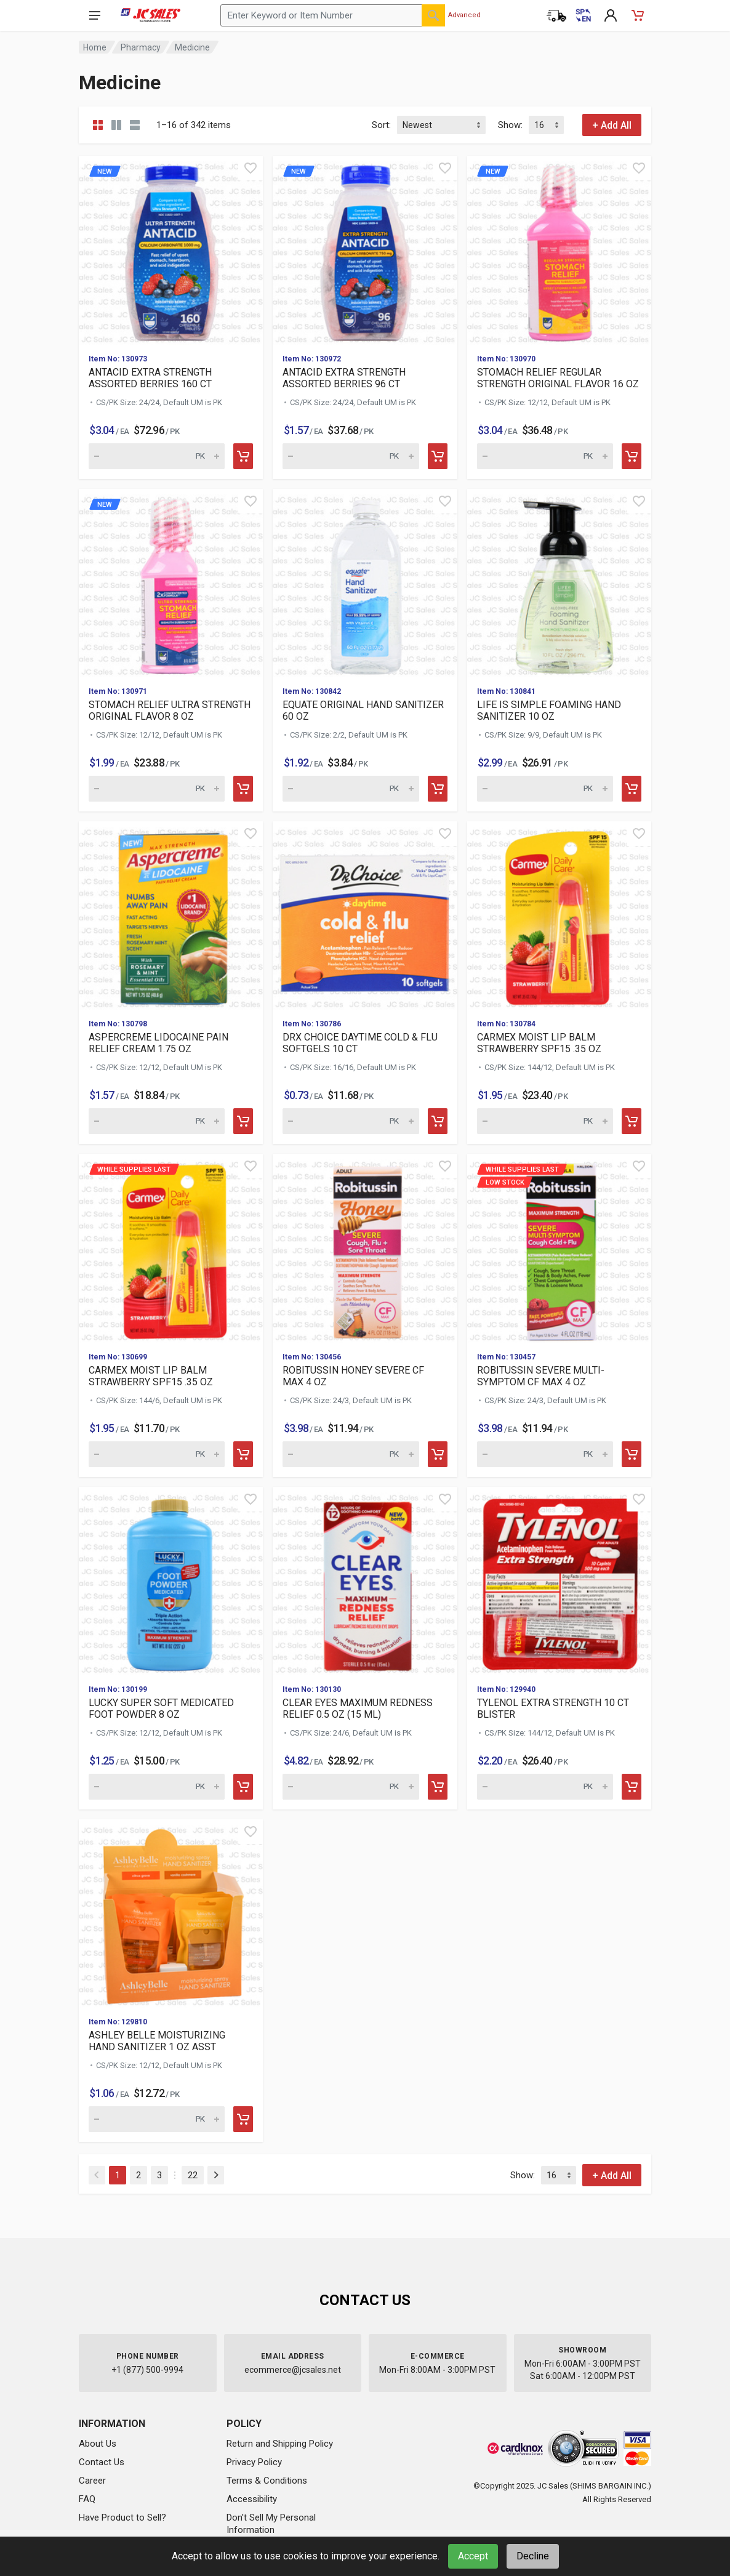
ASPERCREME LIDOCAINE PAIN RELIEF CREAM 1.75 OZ (158, 1043)
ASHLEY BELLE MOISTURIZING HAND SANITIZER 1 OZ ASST (157, 2041)
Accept (473, 2556)
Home (94, 47)
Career (92, 2480)
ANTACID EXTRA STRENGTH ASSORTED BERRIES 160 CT (150, 378)
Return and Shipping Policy (280, 2443)
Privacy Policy (254, 2462)
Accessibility (252, 2499)
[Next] (215, 2175)
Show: (510, 125)
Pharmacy (141, 47)
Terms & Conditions (267, 2480)
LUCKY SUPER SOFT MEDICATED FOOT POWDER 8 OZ (161, 1708)
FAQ (87, 2499)
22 (193, 2175)
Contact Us (101, 2462)
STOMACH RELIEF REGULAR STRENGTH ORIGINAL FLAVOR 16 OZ (558, 378)
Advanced (464, 15)
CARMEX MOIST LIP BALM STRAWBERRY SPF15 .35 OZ (539, 1043)
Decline (532, 2556)
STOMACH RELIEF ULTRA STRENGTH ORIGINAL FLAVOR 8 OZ (170, 710)
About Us (97, 2443)
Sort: (381, 125)
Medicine (192, 47)
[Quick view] (250, 168)
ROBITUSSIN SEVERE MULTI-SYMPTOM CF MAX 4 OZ (540, 1376)
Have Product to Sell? (122, 2517)
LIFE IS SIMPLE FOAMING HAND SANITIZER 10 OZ (549, 710)
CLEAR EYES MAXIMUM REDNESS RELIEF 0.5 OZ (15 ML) (358, 1708)
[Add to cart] (243, 456)
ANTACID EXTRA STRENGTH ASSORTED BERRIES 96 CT (344, 378)
